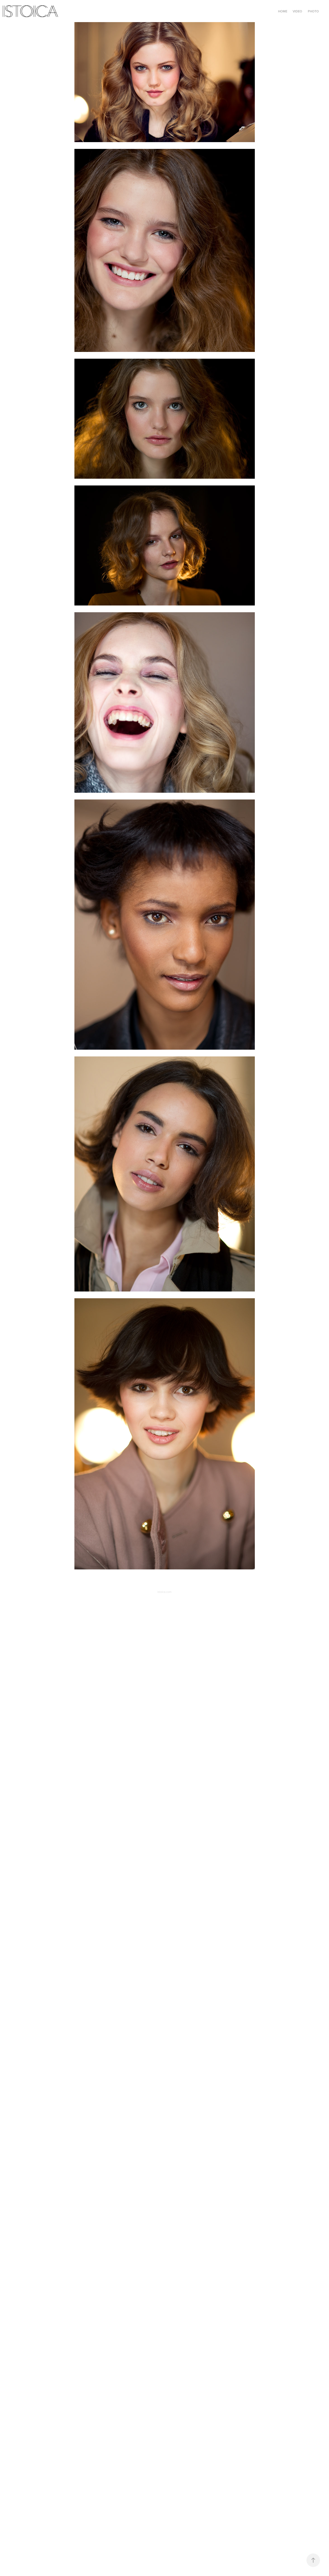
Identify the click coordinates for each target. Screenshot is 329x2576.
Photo (313, 11)
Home (282, 11)
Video (297, 11)
